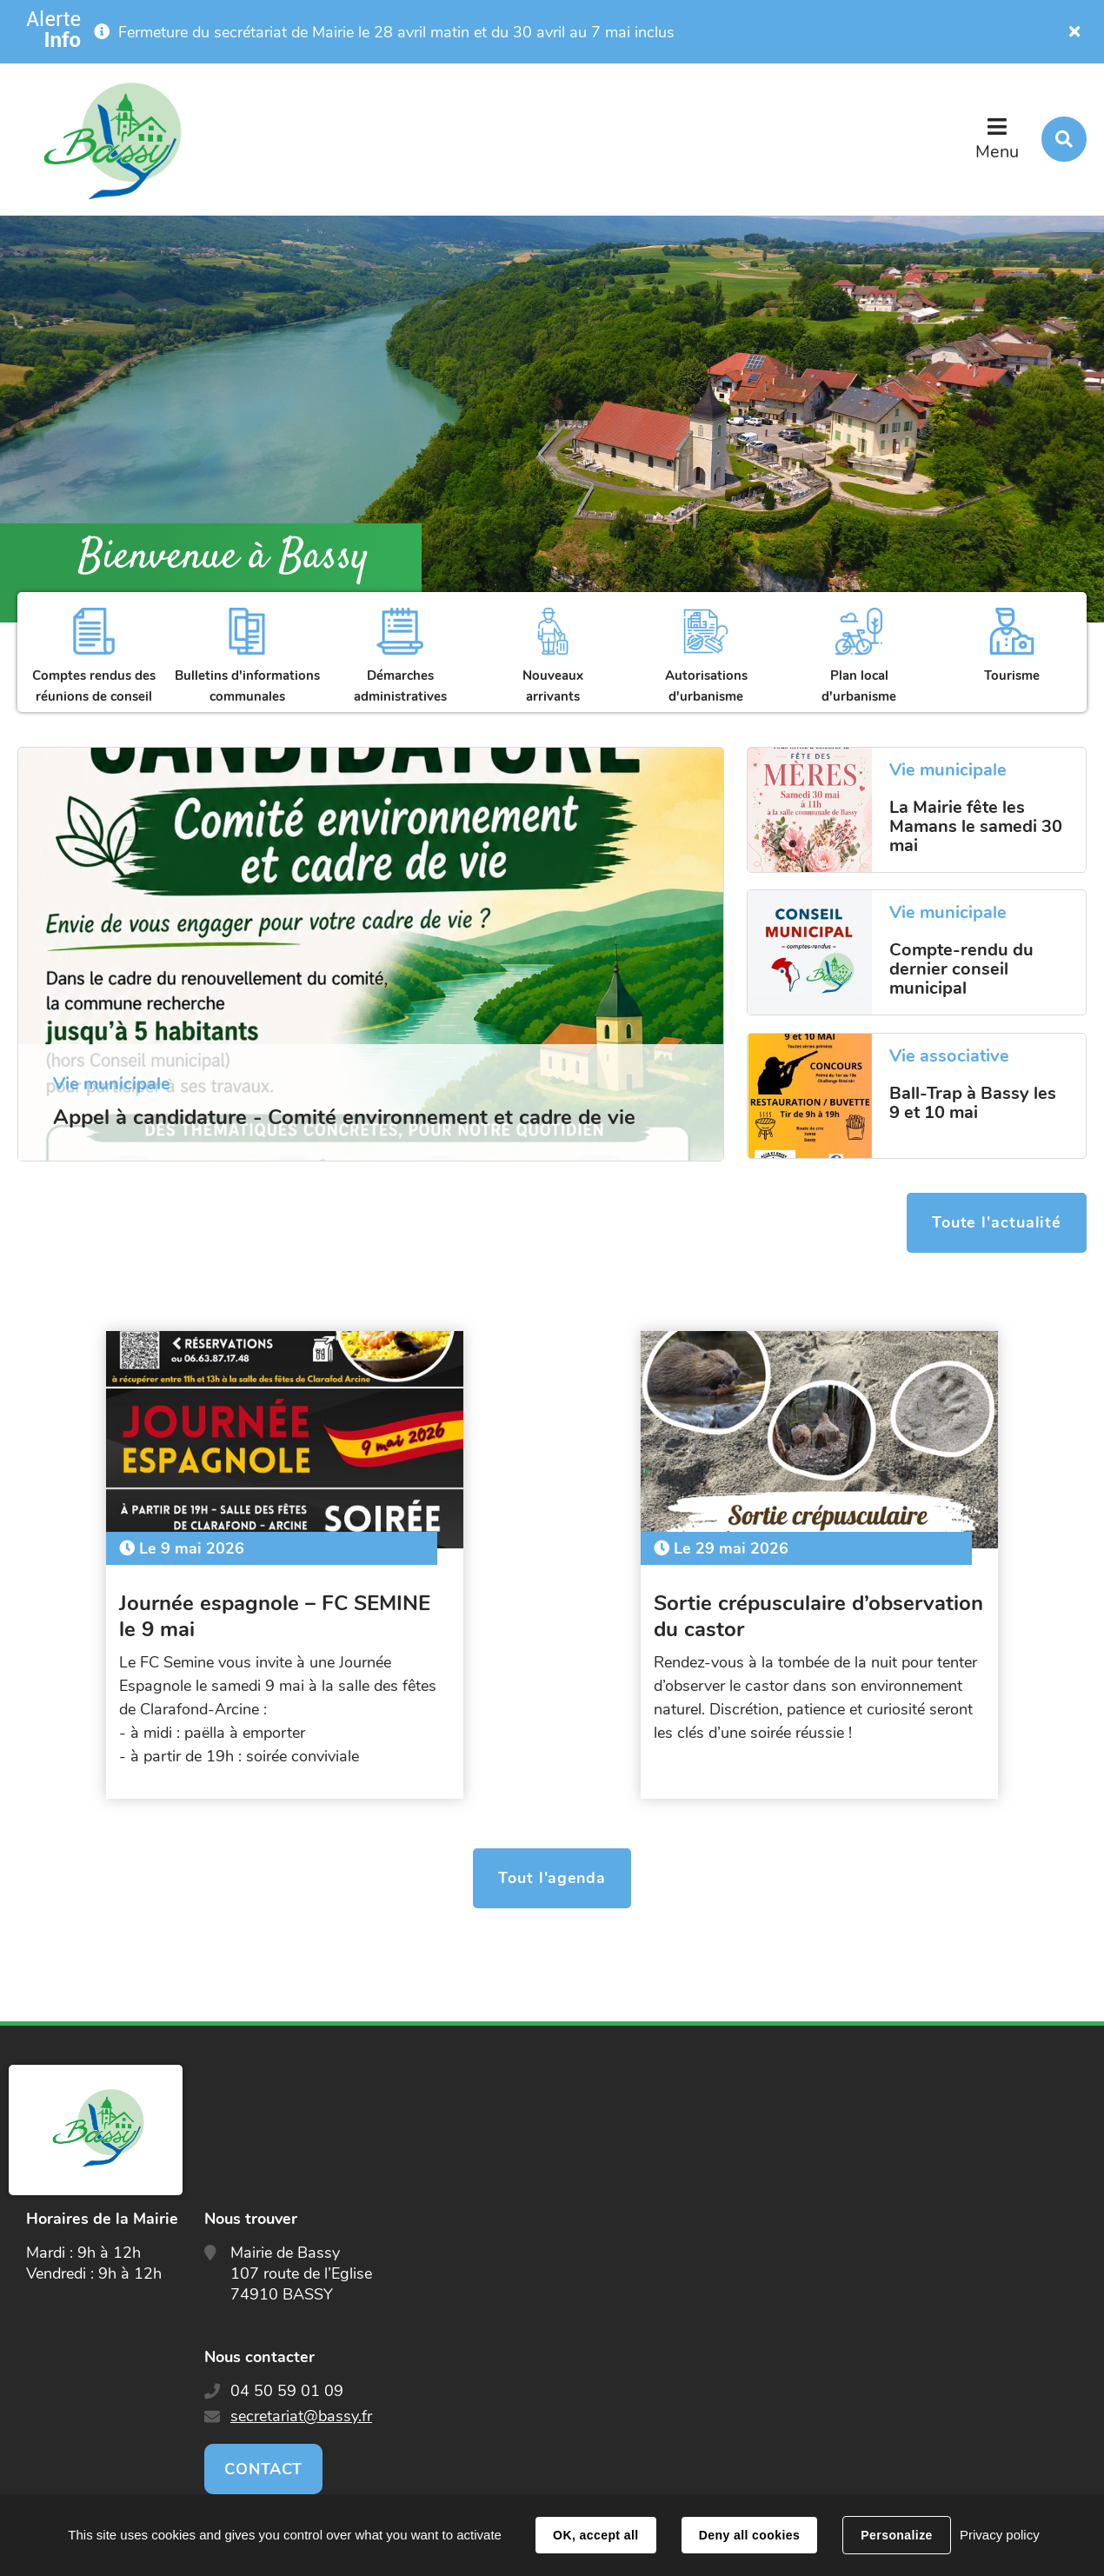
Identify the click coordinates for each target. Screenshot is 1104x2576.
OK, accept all (595, 2535)
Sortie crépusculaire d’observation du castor (775, 1608)
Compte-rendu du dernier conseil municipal (961, 969)
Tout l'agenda (552, 1870)
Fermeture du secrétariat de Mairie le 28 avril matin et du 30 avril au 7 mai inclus (396, 32)
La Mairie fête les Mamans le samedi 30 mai (975, 826)
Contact (263, 2461)
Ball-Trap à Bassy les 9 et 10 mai (972, 1103)
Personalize (896, 2535)
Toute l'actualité (996, 1224)
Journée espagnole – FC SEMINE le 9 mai (282, 1608)
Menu (997, 151)
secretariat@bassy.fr (301, 2408)
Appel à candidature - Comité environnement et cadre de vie (344, 1117)
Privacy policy (1000, 2534)
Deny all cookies (749, 2535)
